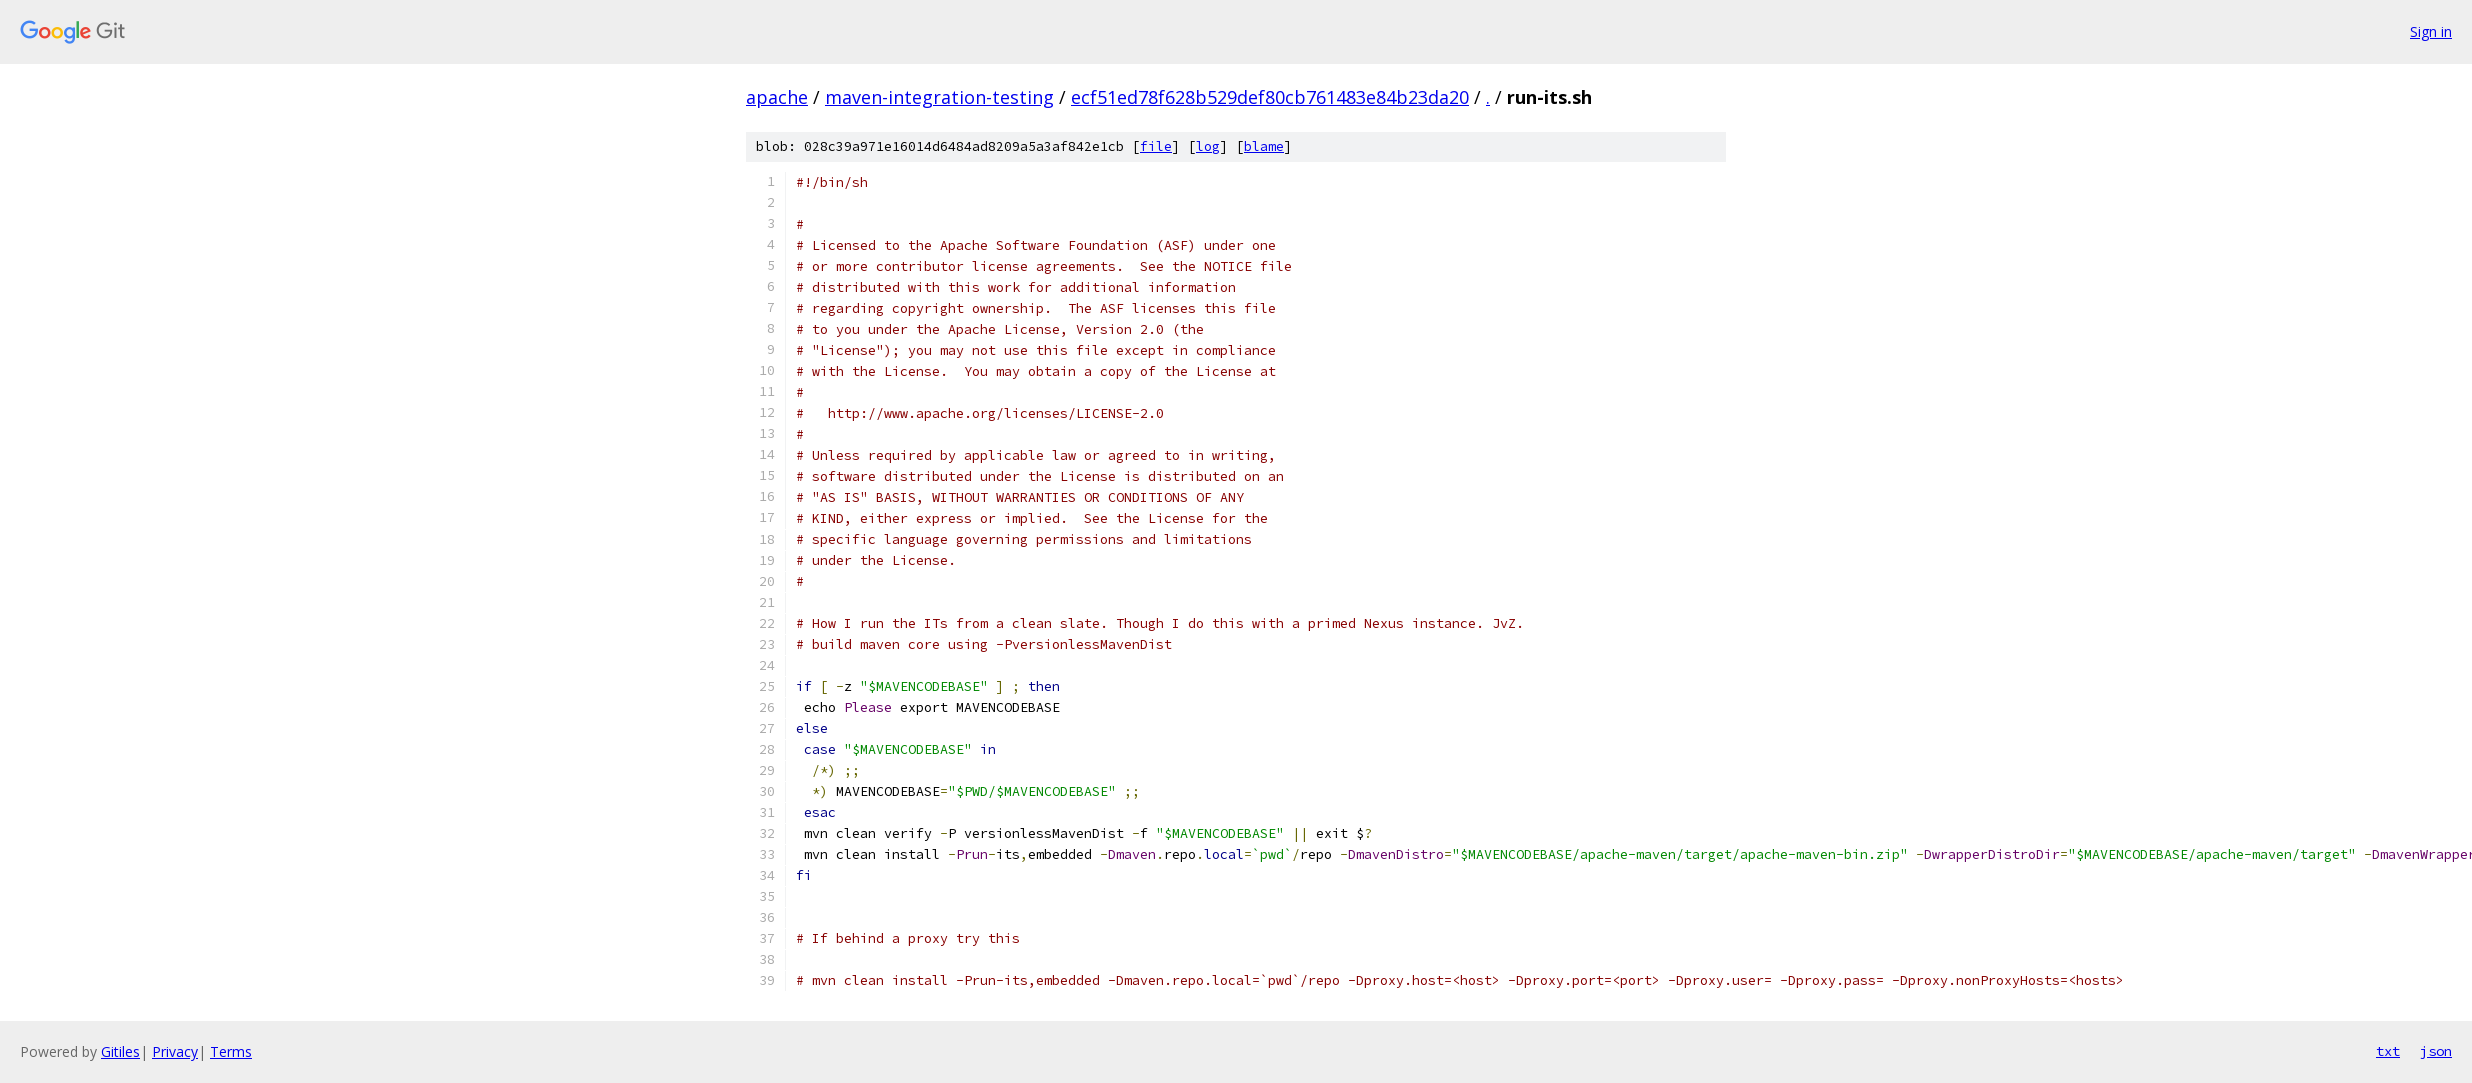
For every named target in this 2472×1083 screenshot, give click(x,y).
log (1208, 146)
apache (777, 97)
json (2436, 1051)
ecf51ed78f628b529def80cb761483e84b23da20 (1270, 97)
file (1156, 146)
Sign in (2431, 31)
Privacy (175, 1051)
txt (2388, 1051)
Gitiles (120, 1051)
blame (1264, 146)
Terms (231, 1051)
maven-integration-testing (939, 97)
